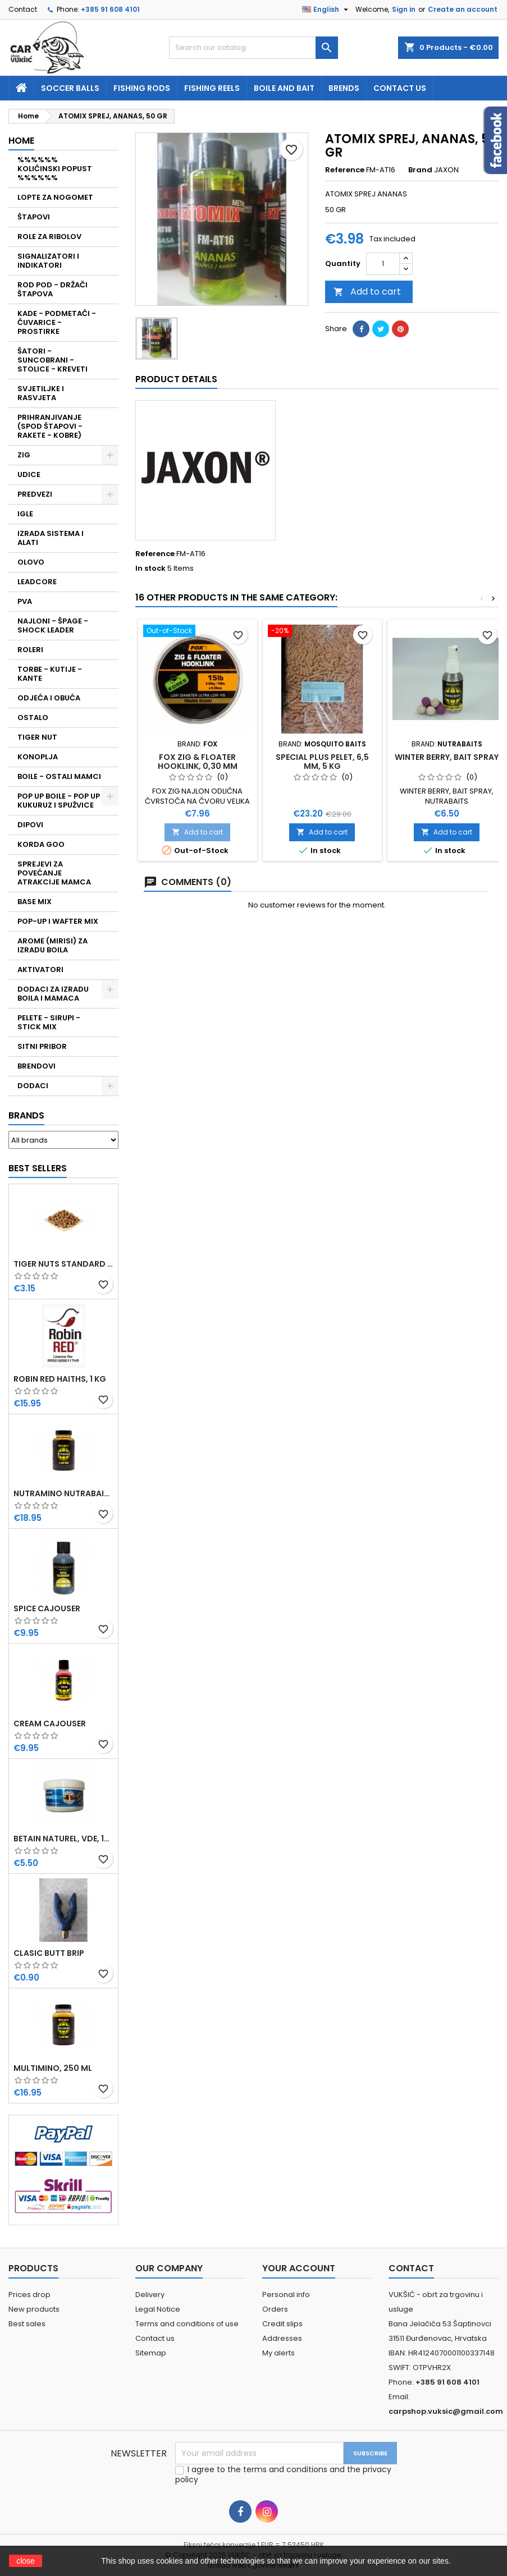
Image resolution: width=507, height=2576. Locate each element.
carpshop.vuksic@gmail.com (446, 2411)
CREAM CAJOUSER (49, 1723)
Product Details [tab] (176, 379)
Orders (275, 2309)
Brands (26, 1115)
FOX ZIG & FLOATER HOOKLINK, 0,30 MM (197, 761)
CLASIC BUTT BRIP (48, 1953)
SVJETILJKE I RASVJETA (40, 393)
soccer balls (70, 88)
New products (34, 2309)
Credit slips (282, 2323)
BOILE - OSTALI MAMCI (59, 776)
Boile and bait (284, 88)
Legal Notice (157, 2309)
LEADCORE (37, 581)
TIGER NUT (37, 737)
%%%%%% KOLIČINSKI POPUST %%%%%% (54, 168)
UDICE (28, 474)
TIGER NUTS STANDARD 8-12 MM (63, 1263)
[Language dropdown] (326, 9)
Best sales (26, 2323)
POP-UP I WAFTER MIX (57, 921)
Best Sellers (37, 1168)
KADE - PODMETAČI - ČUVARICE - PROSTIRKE (56, 322)
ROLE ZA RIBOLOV (49, 236)
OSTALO (32, 717)
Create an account (462, 9)
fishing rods (141, 88)
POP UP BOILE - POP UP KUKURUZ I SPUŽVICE (58, 800)
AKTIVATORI (40, 969)
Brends (343, 88)
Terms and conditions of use (187, 2323)
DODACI (32, 1085)
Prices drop (29, 2294)
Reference (344, 170)
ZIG (23, 455)
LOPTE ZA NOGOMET (55, 197)
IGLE (25, 513)
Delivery (150, 2294)
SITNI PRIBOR (42, 1046)
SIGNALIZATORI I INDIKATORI (48, 261)
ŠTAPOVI (33, 217)
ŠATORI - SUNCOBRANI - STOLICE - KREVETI (52, 360)
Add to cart (367, 291)
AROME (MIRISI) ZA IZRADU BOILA (52, 945)
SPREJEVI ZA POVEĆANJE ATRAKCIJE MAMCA (54, 873)
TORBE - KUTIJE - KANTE (49, 674)
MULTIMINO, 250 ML (52, 2068)
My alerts (278, 2353)
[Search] (253, 47)
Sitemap (150, 2353)
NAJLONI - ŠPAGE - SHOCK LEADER (52, 625)
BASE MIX (34, 901)
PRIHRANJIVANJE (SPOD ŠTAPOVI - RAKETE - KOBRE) (50, 426)
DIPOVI (30, 824)
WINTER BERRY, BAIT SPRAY (447, 757)
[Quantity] (383, 264)
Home (21, 140)
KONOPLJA (37, 756)
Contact (22, 9)
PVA (24, 601)
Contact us (399, 88)
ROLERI (30, 649)
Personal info (286, 2294)
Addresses (282, 2338)
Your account (298, 2268)
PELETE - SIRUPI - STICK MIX (48, 1022)
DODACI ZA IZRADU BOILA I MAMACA (53, 993)
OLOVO (30, 562)
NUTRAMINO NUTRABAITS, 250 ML (63, 1493)
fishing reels (212, 88)
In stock (150, 568)
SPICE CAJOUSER (46, 1608)
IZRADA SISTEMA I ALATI (50, 538)
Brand (420, 170)
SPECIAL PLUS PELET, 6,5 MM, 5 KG (322, 761)
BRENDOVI (36, 1066)
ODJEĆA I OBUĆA (48, 698)
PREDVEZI (34, 494)
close (25, 2560)
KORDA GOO (41, 844)
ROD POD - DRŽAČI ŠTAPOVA (52, 289)
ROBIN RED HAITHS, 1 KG (59, 1378)
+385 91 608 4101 (110, 9)
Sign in (403, 9)
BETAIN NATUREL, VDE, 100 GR (63, 1838)
